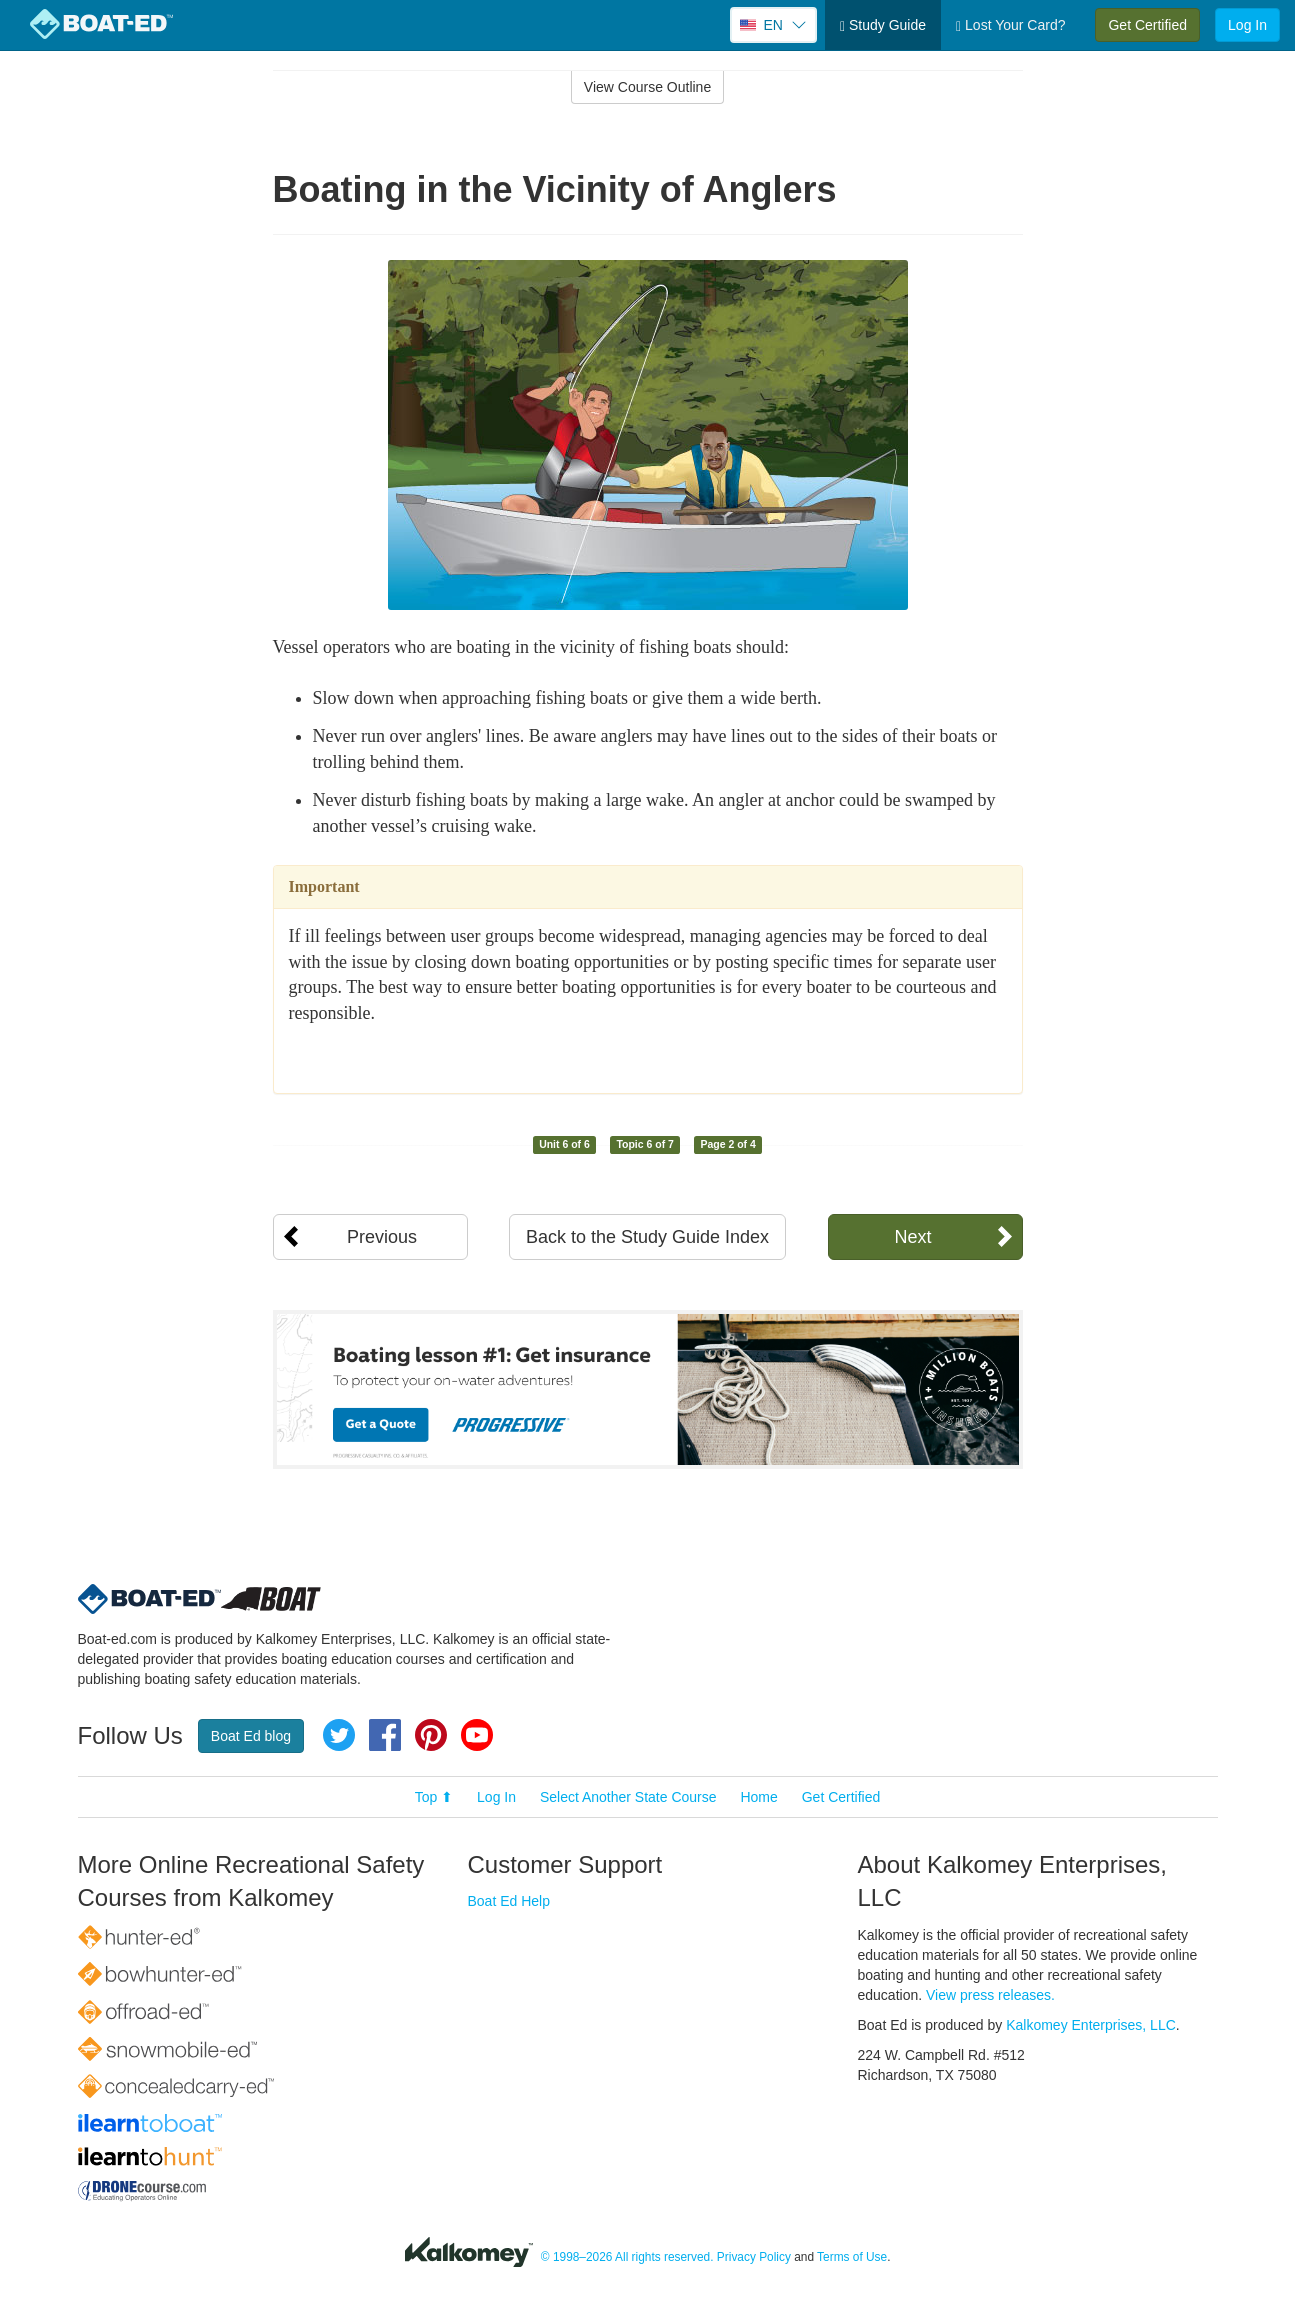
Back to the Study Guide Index (647, 1237)
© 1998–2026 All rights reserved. (627, 2257)
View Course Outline (647, 87)
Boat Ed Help (509, 1901)
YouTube (477, 1735)
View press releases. (990, 1995)
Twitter (339, 1735)
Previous (382, 1237)
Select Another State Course (628, 1797)
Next (912, 1237)
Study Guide (883, 25)
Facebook (385, 1735)
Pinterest (431, 1735)
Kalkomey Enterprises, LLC (1091, 2025)
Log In (1247, 25)
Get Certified (1147, 25)
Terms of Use (852, 2257)
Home (758, 1797)
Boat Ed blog (251, 1736)
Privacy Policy (754, 2257)
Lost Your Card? (1010, 25)
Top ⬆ (434, 1797)
